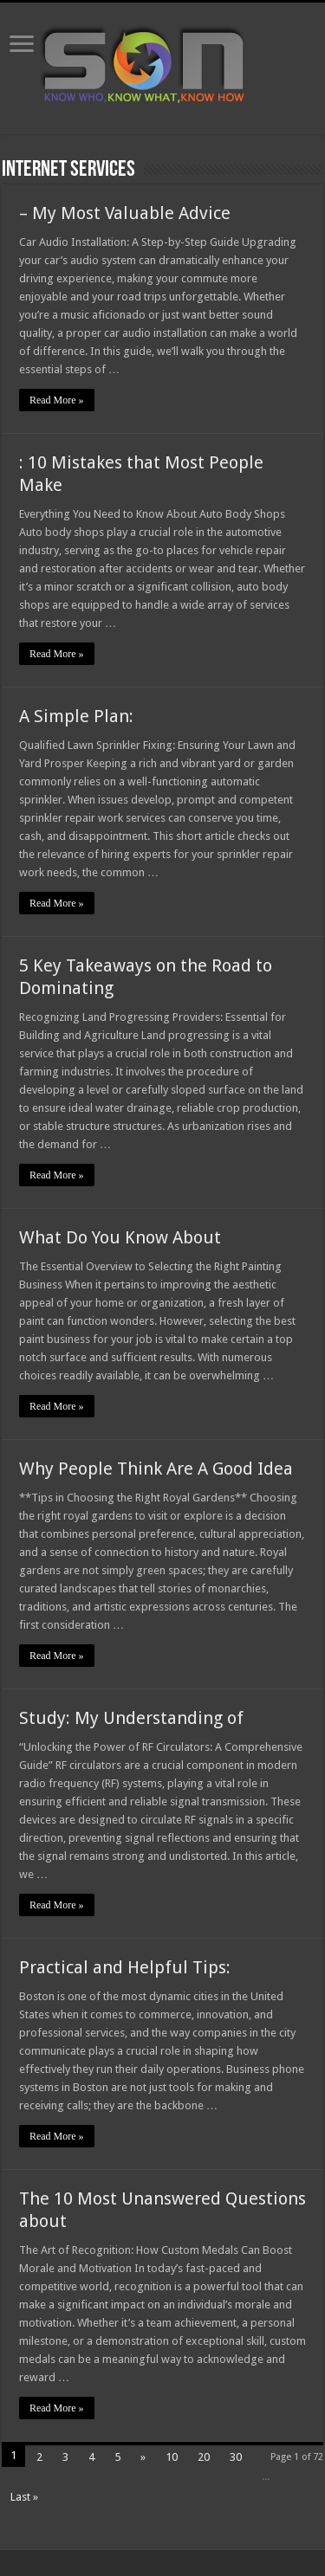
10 (172, 2456)
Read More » (56, 400)
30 (236, 2456)
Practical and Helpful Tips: (125, 1967)
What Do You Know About (120, 1237)
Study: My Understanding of (131, 1718)
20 (204, 2456)
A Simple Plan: (76, 716)
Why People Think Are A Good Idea (156, 1468)
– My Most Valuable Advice (125, 213)
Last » (24, 2496)
